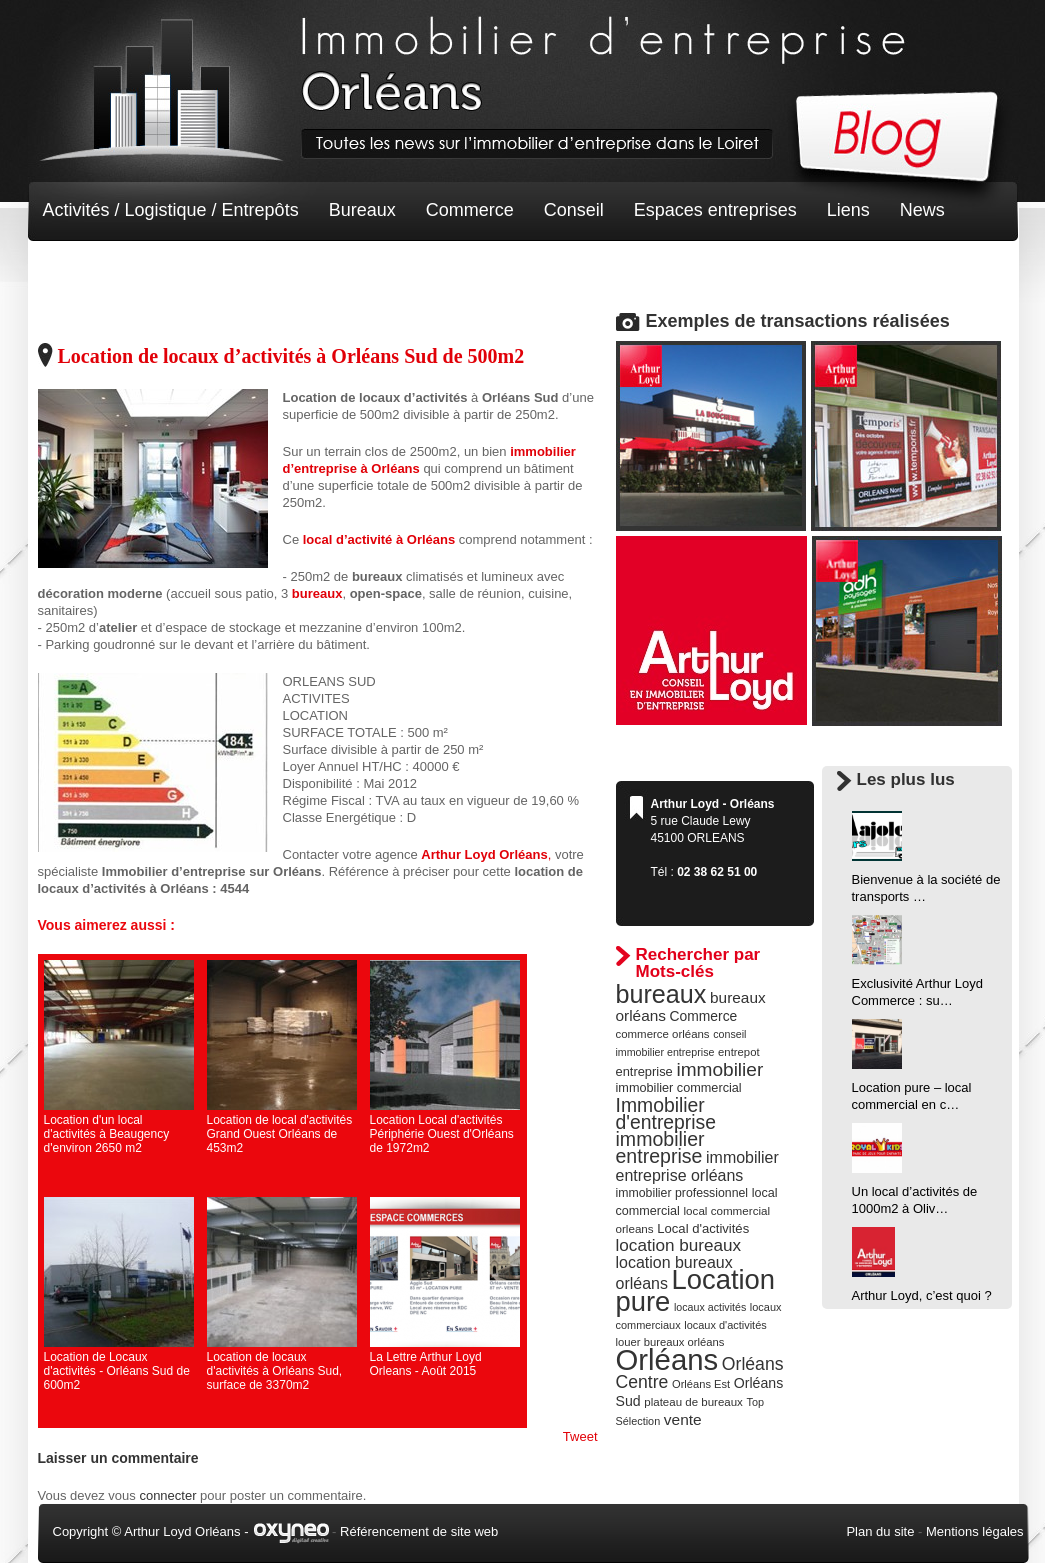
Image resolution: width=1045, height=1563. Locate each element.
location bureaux (679, 1245)
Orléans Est (701, 1384)
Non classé (87, 270)
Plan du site (880, 1531)
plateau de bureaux (693, 1402)
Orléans (667, 1359)
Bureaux (362, 210)
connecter (167, 1495)
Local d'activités (703, 1228)
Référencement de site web (419, 1531)
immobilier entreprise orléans (697, 1166)
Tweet (580, 1436)
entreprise (644, 1071)
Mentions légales (975, 1531)
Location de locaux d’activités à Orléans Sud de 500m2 (291, 356)
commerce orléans (663, 1034)
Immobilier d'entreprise (666, 1113)
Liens (848, 210)
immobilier (719, 1069)
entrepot (739, 1052)
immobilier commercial (679, 1088)
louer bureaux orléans (670, 1342)
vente (683, 1419)
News (922, 210)
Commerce (470, 210)
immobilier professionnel (682, 1193)
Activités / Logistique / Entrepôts (171, 210)
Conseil (574, 210)
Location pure (696, 1290)
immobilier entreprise (660, 1147)
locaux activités (710, 1307)
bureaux (661, 994)
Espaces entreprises (715, 210)
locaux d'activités (725, 1325)
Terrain (189, 270)
